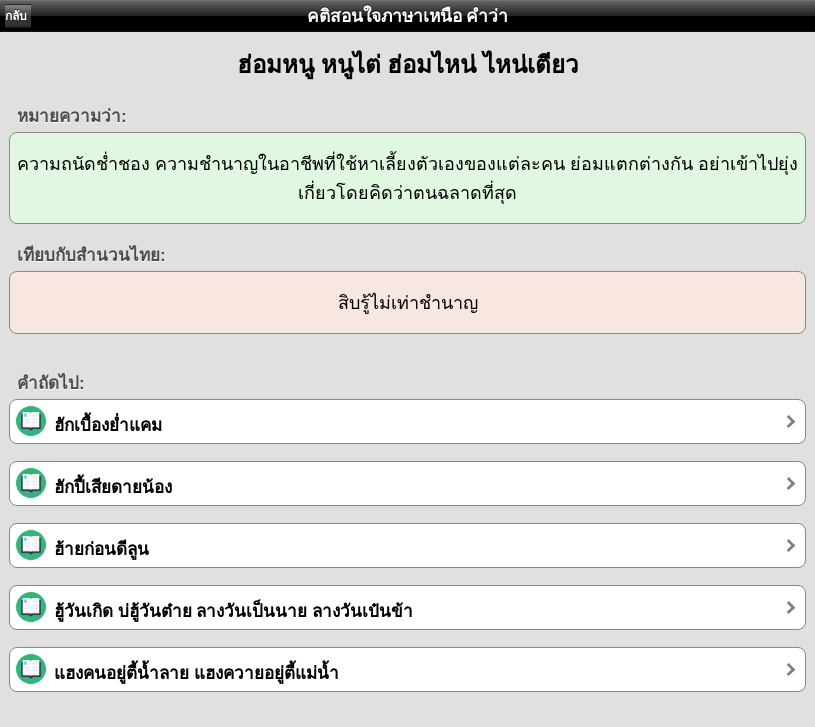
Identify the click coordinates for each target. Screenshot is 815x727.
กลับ (16, 16)
